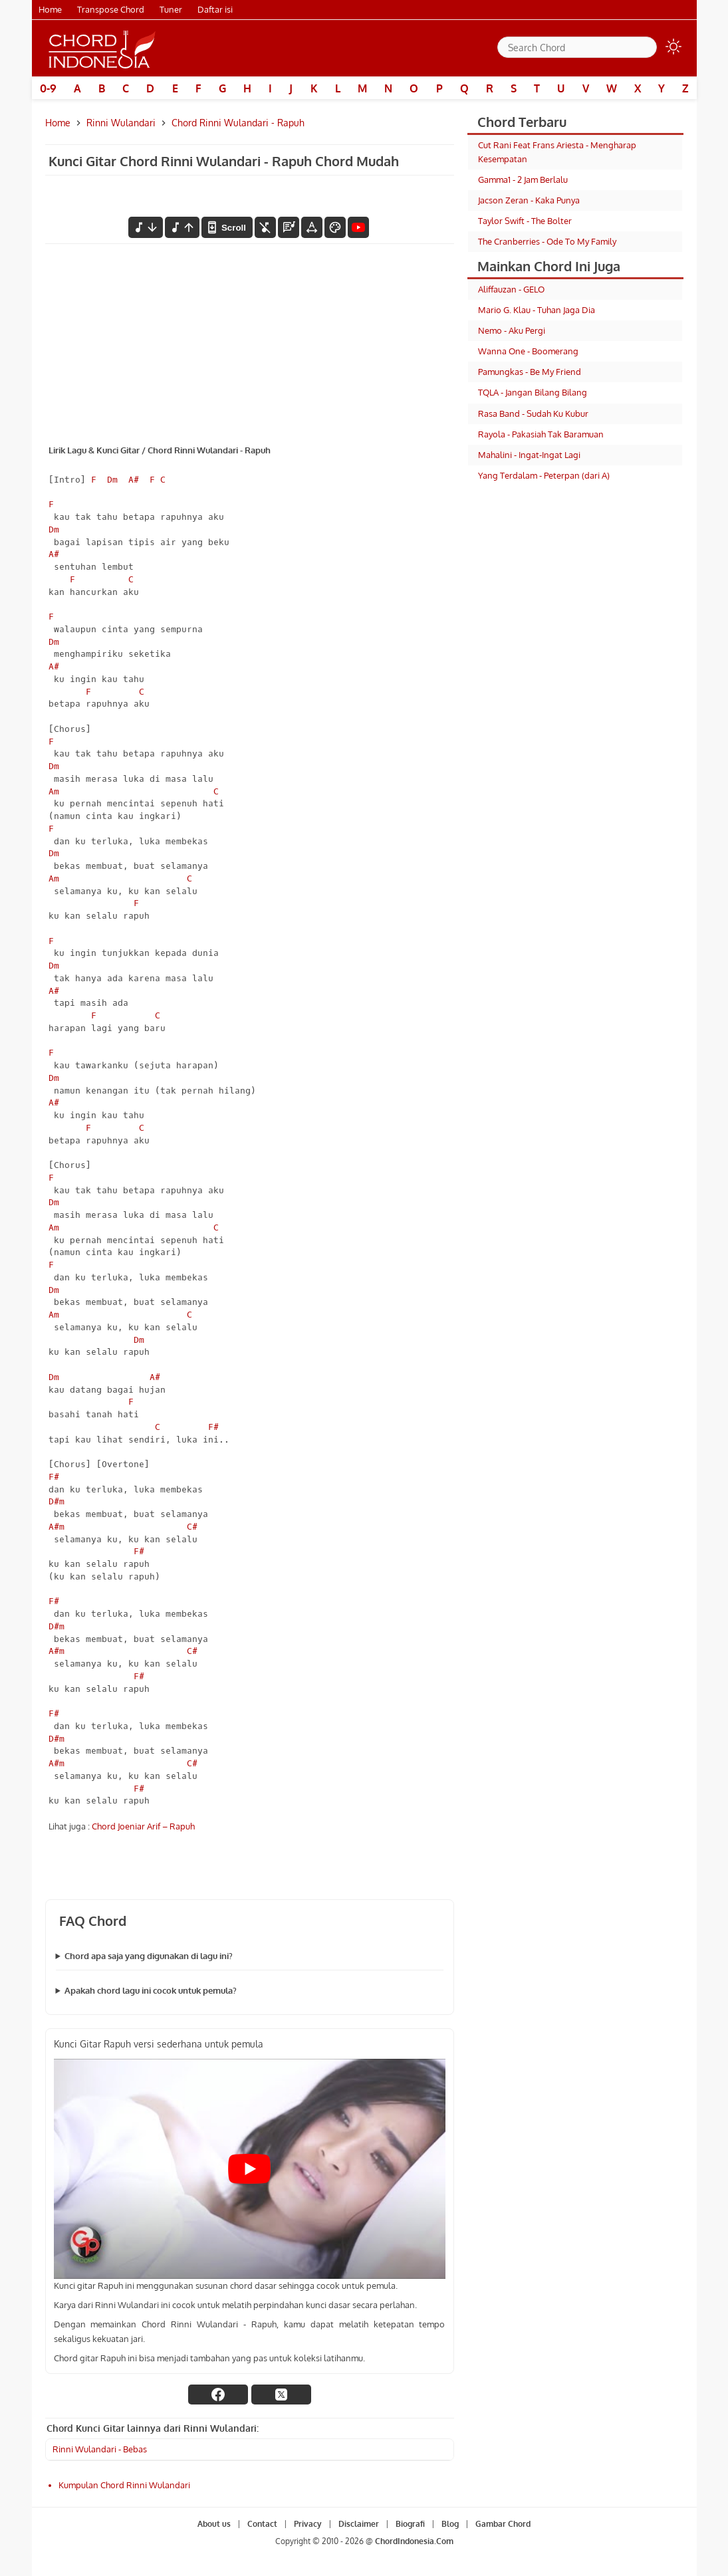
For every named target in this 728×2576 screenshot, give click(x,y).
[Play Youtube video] (249, 2169)
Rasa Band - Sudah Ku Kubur (533, 413)
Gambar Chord (503, 2524)
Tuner (171, 9)
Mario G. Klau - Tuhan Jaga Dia (536, 309)
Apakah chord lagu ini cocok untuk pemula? (150, 1990)
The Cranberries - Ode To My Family (547, 241)
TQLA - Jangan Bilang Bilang (532, 392)
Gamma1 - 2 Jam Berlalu (523, 179)
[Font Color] (335, 227)
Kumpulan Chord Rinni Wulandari (124, 2485)
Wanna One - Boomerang (528, 351)
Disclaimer (358, 2524)
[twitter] (281, 2394)
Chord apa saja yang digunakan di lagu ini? (148, 1955)
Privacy (308, 2524)
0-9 (48, 88)
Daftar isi (215, 9)
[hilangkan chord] (265, 227)
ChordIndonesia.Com (414, 2541)
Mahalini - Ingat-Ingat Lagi (529, 454)
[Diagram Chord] (288, 227)
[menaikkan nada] (182, 227)
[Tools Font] (311, 227)
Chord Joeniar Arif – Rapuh (143, 1826)
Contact (262, 2524)
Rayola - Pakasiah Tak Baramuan (541, 434)
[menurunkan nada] (145, 227)
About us (214, 2524)
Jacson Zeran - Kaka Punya (529, 200)
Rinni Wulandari (121, 122)
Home (50, 9)
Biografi (410, 2524)
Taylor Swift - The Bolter (525, 220)
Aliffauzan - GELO (511, 289)
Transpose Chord (110, 9)
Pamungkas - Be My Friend (529, 371)
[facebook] (218, 2394)
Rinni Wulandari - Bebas (100, 2449)
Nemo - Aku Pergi (511, 330)
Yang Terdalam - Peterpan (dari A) (544, 475)
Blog (450, 2524)
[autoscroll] (226, 227)
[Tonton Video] (358, 227)
